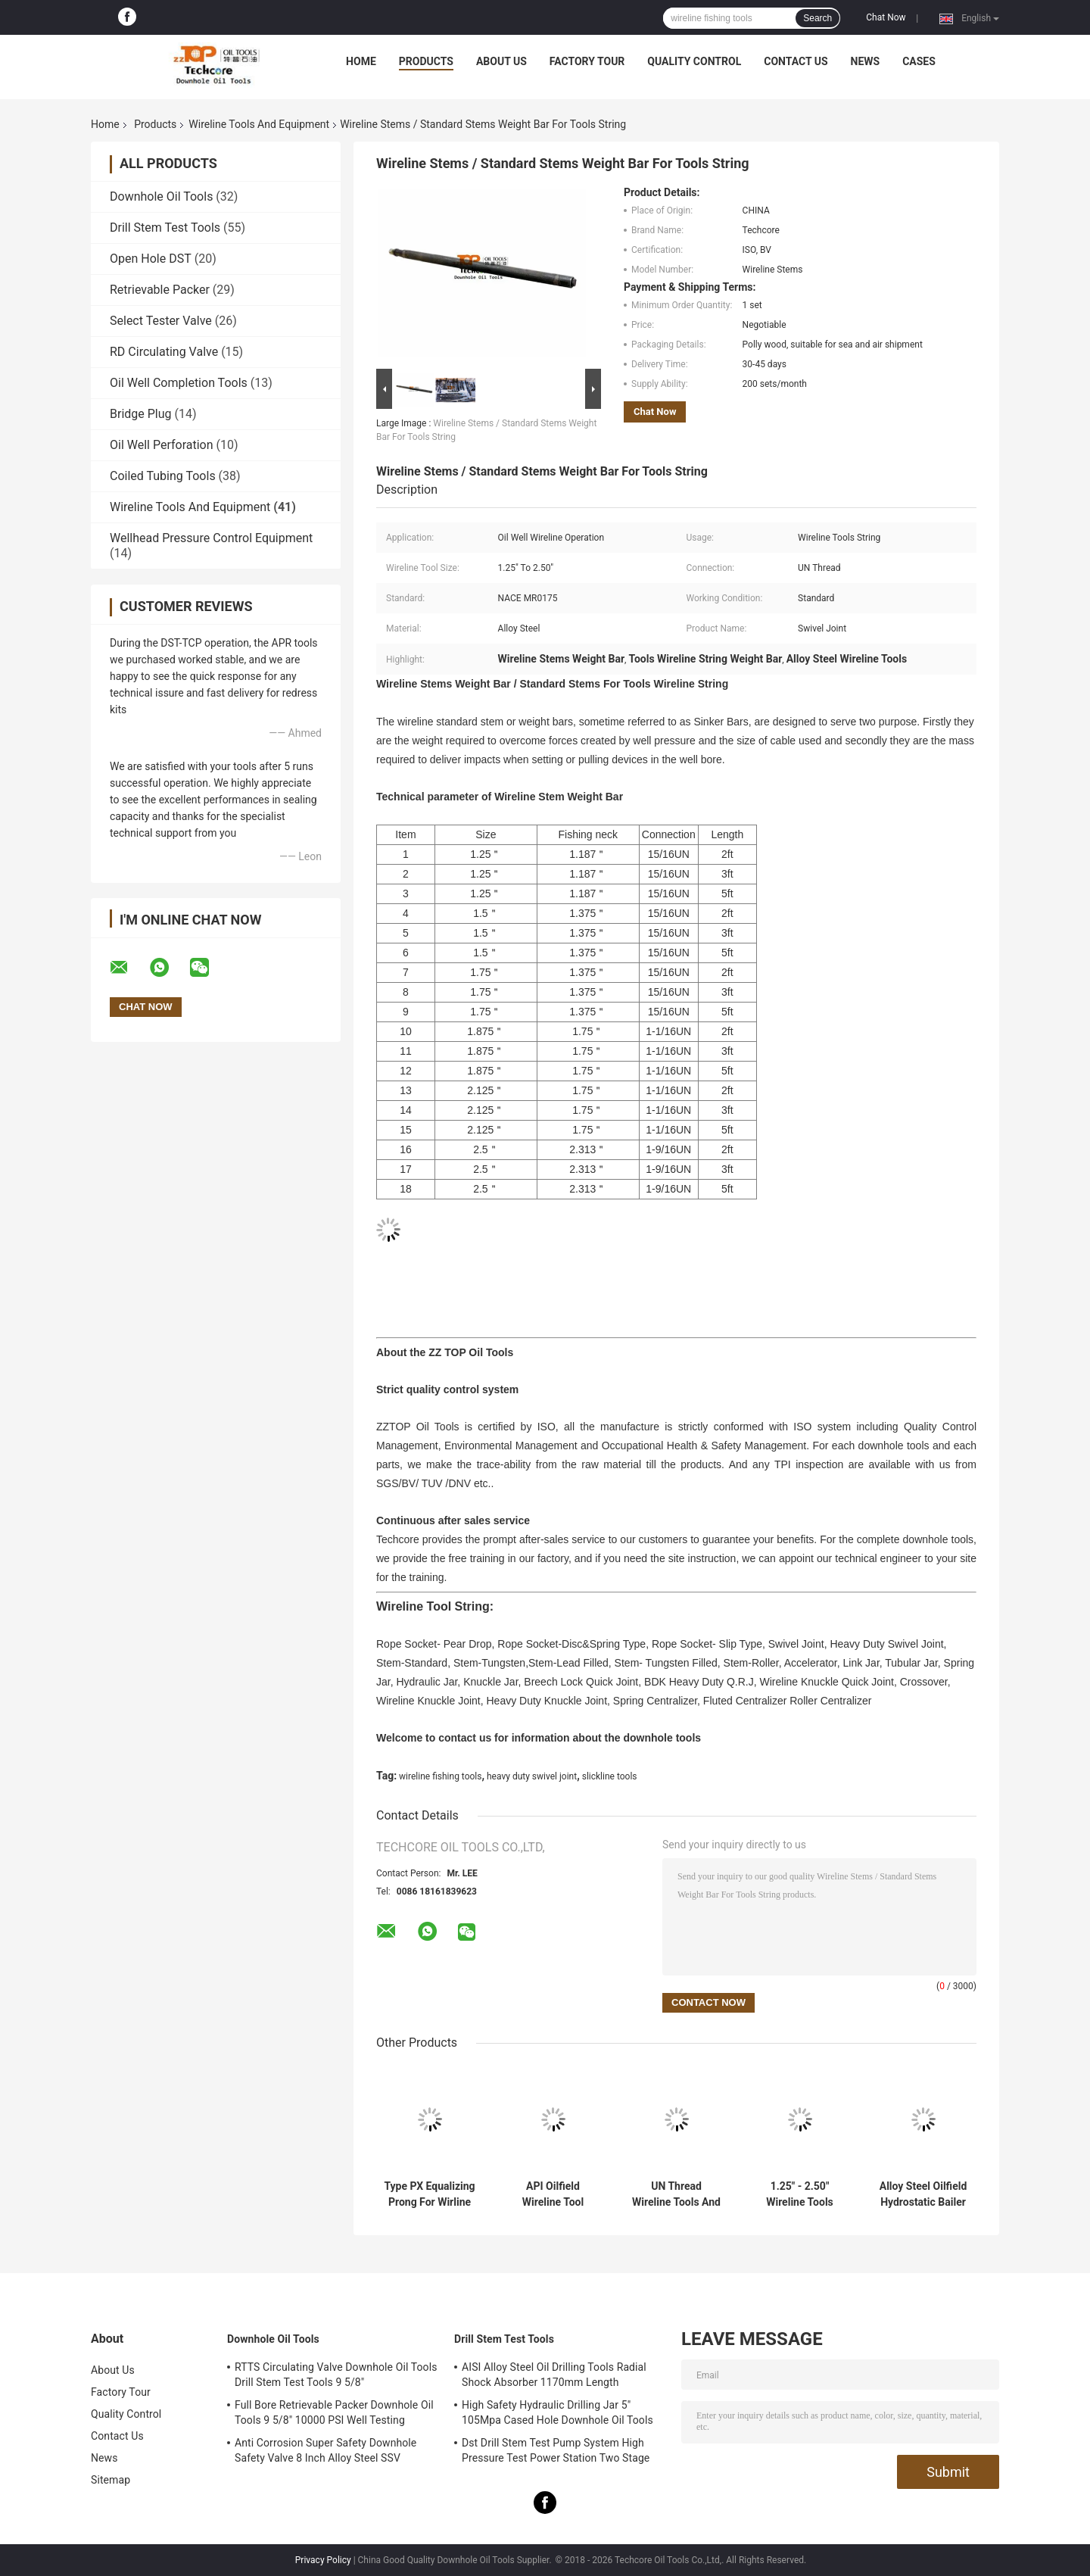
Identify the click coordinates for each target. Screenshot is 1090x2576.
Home (361, 61)
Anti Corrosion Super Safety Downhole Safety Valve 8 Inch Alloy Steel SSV (325, 2450)
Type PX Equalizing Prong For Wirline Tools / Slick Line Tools (429, 2194)
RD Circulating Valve (164, 352)
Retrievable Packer (160, 289)
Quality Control (694, 61)
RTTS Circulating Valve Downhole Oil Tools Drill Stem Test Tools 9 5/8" (336, 2374)
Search (817, 18)
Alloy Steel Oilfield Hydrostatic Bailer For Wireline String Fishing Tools (923, 2194)
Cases (919, 61)
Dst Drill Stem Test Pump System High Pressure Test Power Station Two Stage (555, 2450)
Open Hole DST (151, 258)
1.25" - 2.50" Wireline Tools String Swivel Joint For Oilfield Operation (800, 2194)
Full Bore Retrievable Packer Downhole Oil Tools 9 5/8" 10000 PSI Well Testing (334, 2412)
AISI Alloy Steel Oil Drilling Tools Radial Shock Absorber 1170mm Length (554, 2374)
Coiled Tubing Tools (163, 476)
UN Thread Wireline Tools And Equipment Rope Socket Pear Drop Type (676, 2194)
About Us (501, 61)
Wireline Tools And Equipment (258, 124)
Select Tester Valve (161, 320)
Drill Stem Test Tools (165, 227)
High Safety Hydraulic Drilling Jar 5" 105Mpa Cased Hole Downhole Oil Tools (557, 2412)
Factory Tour (587, 61)
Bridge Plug (141, 414)
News (865, 61)
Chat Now (885, 17)
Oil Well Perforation (161, 445)
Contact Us (795, 61)
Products (426, 61)
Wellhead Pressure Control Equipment (211, 538)
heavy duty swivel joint (532, 1776)
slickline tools (609, 1776)
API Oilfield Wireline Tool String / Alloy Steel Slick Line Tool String (553, 2194)
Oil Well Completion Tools (179, 383)
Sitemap (110, 2480)
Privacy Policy (323, 2560)
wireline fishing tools (440, 1776)
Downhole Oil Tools (161, 196)
